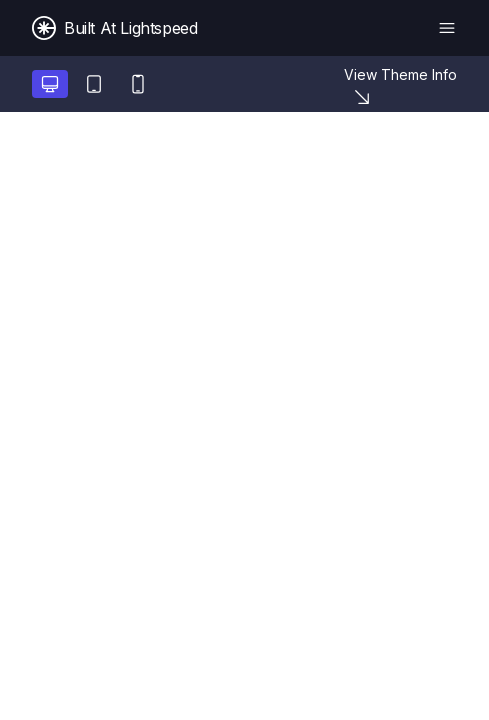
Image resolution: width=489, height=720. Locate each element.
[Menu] (447, 28)
